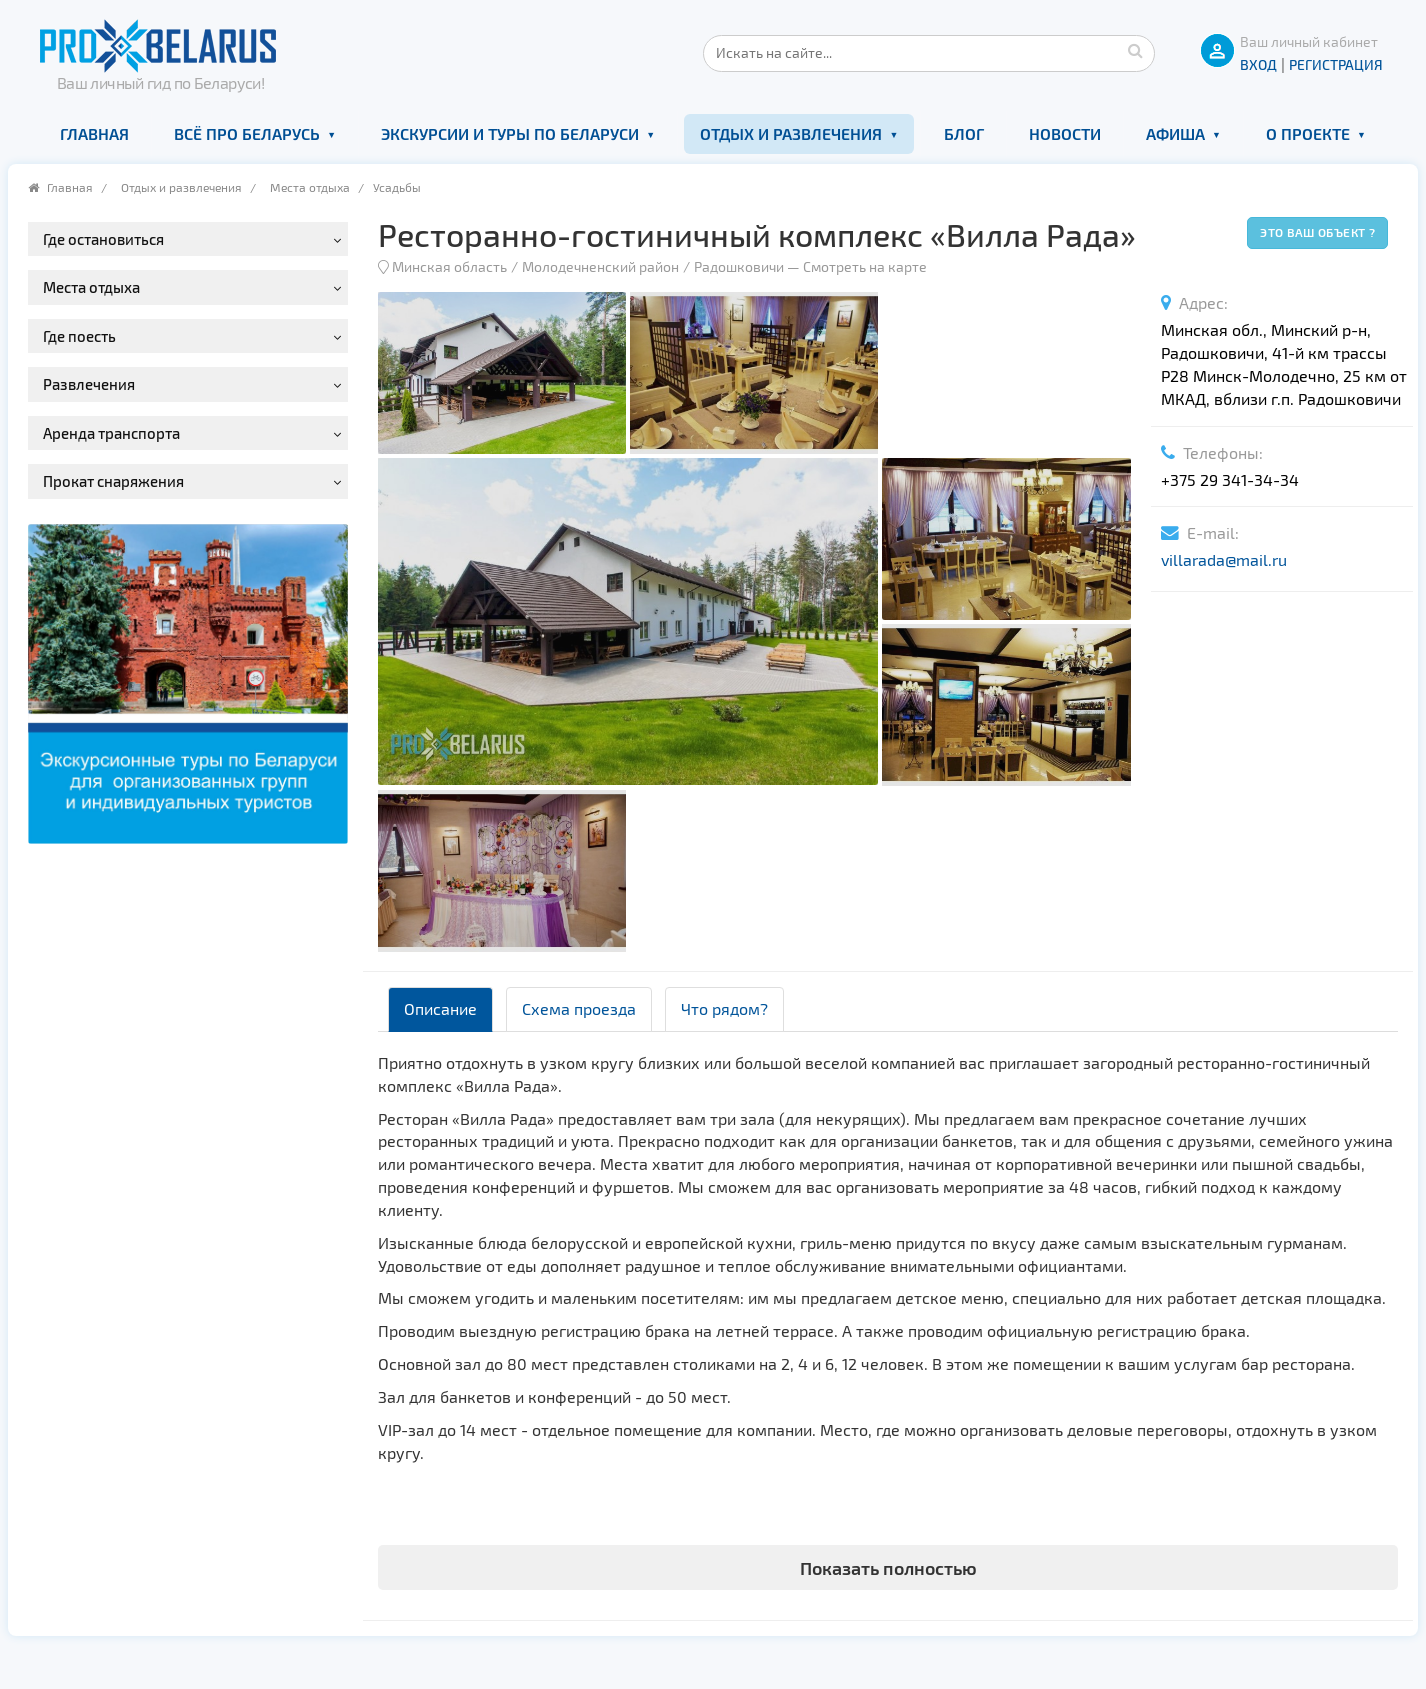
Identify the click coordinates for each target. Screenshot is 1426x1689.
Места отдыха (310, 187)
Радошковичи (739, 266)
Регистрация (1336, 64)
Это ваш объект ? (1317, 232)
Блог (964, 133)
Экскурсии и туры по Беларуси (510, 133)
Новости (1065, 133)
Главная (94, 133)
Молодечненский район (600, 266)
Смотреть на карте (865, 266)
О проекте (1308, 133)
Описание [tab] (440, 1008)
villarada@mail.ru (1224, 559)
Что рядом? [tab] (724, 1008)
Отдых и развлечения (791, 133)
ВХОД (1258, 64)
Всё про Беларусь (247, 133)
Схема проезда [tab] (579, 1008)
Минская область (449, 266)
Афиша (1175, 133)
